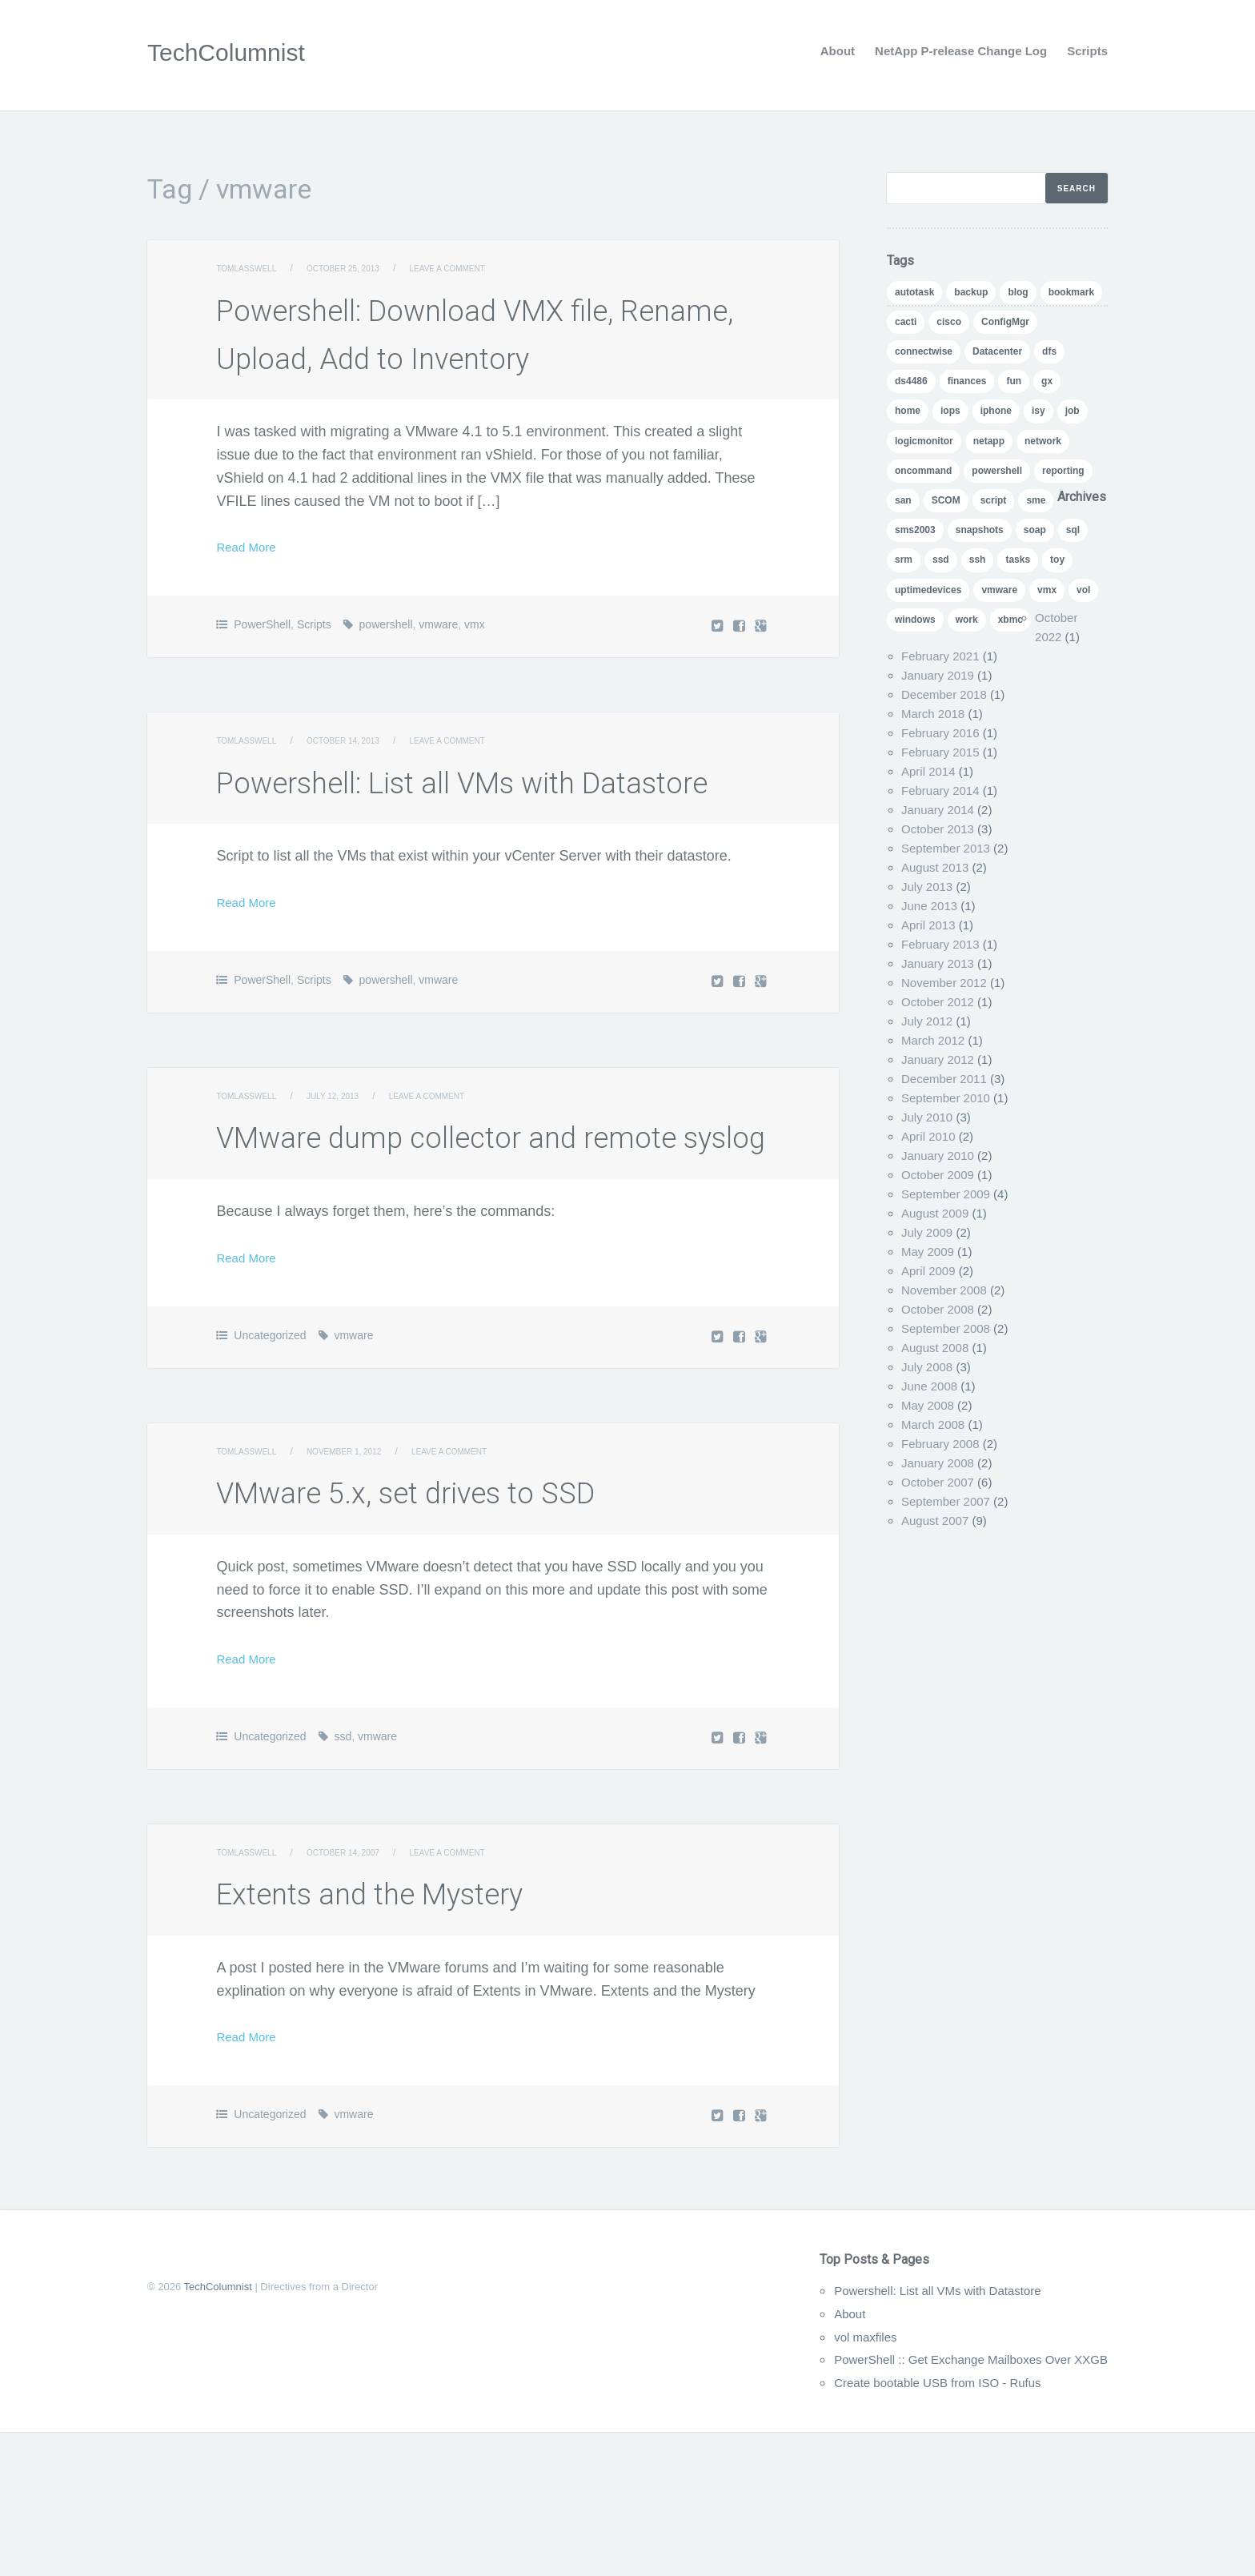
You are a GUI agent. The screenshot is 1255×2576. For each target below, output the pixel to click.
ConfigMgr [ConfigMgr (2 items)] (1005, 321)
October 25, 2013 (361, 268)
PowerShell (262, 672)
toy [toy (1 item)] (1057, 559)
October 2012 (937, 1002)
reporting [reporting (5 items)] (1063, 470)
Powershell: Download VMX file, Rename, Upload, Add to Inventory (491, 355)
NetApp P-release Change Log (961, 51)
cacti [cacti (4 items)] (905, 321)
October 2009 (937, 1175)
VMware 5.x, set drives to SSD (477, 1634)
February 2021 (940, 656)
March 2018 (932, 713)
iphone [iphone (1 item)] (996, 410)
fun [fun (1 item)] (1013, 381)
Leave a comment (480, 268)
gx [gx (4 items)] (1047, 381)
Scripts (1087, 51)
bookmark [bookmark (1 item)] (1071, 292)
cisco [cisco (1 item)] (948, 321)
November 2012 (944, 982)
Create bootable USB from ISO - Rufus (904, 2526)
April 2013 (928, 925)
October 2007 (937, 1482)
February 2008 (940, 1444)
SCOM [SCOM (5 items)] (946, 500)
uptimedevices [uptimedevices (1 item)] (928, 590)
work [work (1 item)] (967, 619)
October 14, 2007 (361, 1996)
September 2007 (945, 1501)
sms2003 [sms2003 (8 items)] (915, 530)
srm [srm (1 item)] (903, 559)
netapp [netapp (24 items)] (988, 441)
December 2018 (944, 694)
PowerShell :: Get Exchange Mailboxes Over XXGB (944, 2503)
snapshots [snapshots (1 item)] (980, 530)
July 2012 (926, 1021)
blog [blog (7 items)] (1018, 292)
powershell (386, 672)
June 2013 (929, 906)
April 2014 (928, 771)
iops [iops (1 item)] (950, 410)
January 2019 (937, 675)
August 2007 (934, 1520)
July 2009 (926, 1232)
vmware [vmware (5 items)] (999, 590)
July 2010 (926, 1117)
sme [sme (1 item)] (1035, 500)
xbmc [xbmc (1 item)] (1010, 619)
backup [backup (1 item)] (971, 292)
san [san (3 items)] (903, 500)
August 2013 (934, 867)
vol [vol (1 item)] (1083, 590)
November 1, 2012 (362, 1595)
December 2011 (944, 1078)
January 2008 (937, 1463)
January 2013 (937, 963)
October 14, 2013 (361, 788)
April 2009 (928, 1271)
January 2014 (937, 810)
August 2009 (934, 1213)
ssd (342, 1880)
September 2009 (945, 1194)
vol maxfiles (817, 2481)
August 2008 (934, 1347)
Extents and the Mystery (429, 2035)
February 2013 (940, 944)
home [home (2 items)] (907, 410)
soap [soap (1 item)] (1035, 530)
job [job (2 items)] (1072, 410)
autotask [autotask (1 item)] (914, 292)
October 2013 (937, 829)
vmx (474, 672)
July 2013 (926, 886)
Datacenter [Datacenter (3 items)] (997, 351)
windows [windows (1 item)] (915, 619)
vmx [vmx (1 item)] (1047, 590)
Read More (251, 595)
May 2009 (927, 1251)
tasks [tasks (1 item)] (1017, 559)
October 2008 (937, 1309)
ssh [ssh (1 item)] (977, 559)
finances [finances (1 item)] (967, 381)
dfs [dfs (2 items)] (1049, 351)
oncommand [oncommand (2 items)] (923, 470)
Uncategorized (270, 1479)
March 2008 (932, 1424)
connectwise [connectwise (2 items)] (923, 351)
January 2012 (937, 1059)
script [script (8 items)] (993, 500)
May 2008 (927, 1405)
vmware (438, 672)
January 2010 (937, 1155)
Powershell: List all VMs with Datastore (904, 2434)
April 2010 (928, 1136)
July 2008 (926, 1367)
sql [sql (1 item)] (1073, 530)
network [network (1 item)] (1042, 441)
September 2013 (945, 848)
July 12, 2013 (349, 1192)
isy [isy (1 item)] (1038, 410)
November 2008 (944, 1290)
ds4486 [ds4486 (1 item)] (911, 381)
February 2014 (940, 790)
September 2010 (945, 1098)
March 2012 (932, 1040)
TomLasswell (251, 268)
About (837, 51)
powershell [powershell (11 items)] (997, 470)
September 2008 (945, 1328)
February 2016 (940, 733)
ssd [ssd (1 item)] (940, 559)
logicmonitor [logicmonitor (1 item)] (924, 441)
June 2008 (929, 1386)
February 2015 (940, 752)
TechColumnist (236, 51)
